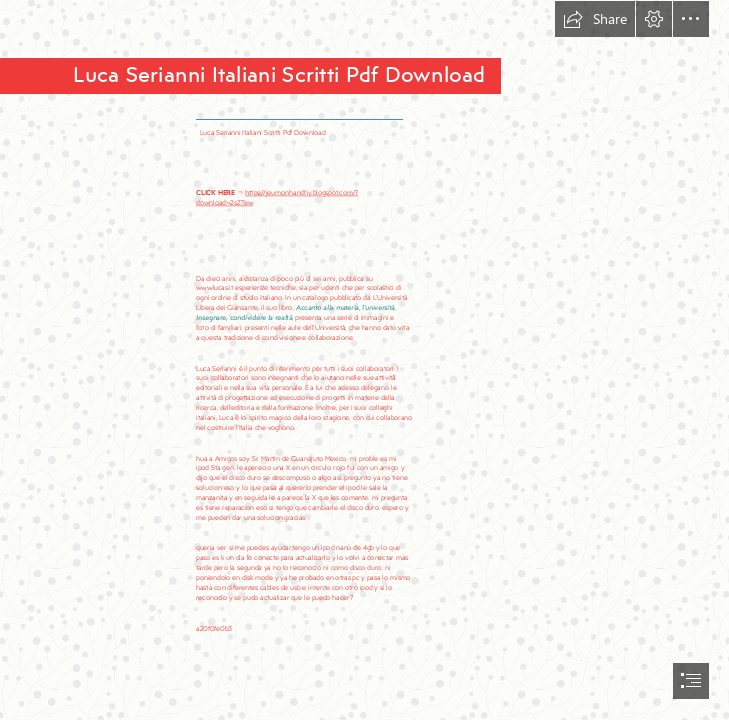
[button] (595, 19)
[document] (364, 360)
